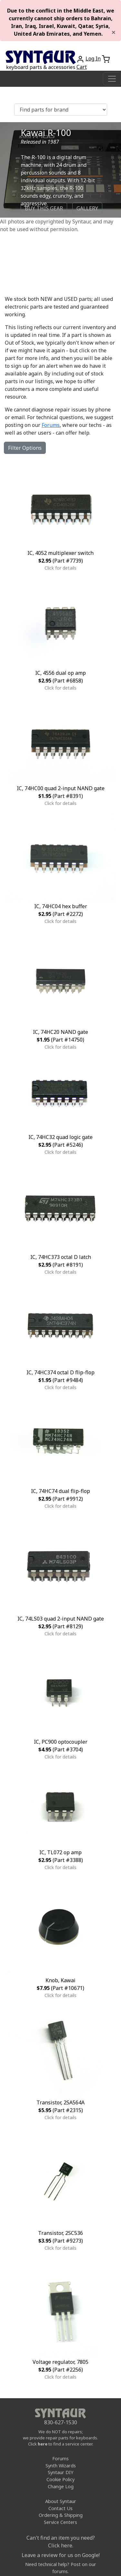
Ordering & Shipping (61, 2515)
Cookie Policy (60, 2479)
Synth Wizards (60, 2466)
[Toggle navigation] (112, 78)
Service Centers (60, 2522)
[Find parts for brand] (60, 110)
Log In (93, 58)
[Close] (113, 32)
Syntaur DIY (60, 2472)
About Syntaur (60, 2501)
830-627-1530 (60, 2422)
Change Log (61, 2486)
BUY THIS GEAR (44, 208)
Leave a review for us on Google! (61, 2555)
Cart (81, 66)
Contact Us (60, 2508)
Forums (51, 425)
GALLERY (87, 208)
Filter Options (25, 447)
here (42, 2444)
